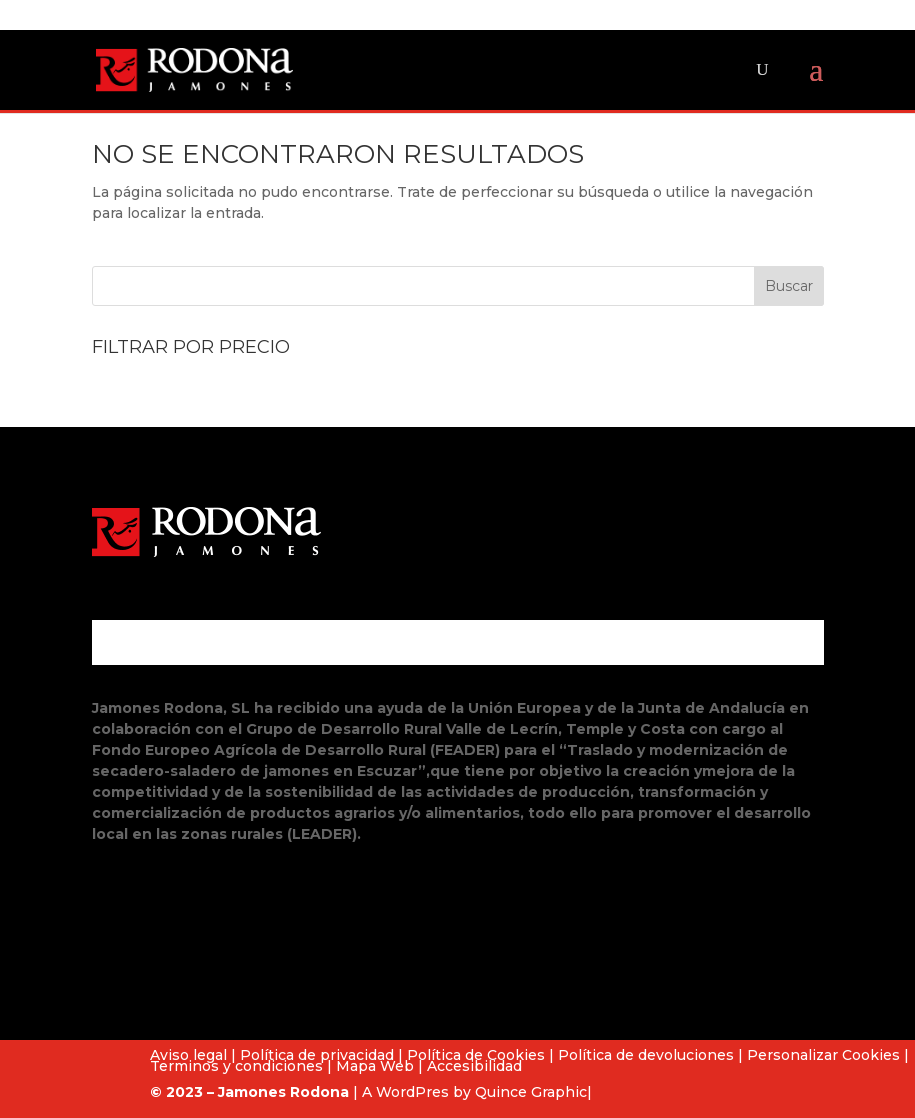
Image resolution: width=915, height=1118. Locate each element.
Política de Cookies (476, 1055)
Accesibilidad (474, 1066)
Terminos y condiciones (236, 1066)
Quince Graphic (531, 1092)
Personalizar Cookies (823, 1055)
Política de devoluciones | (650, 1055)
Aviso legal (188, 1055)
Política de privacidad (317, 1055)
